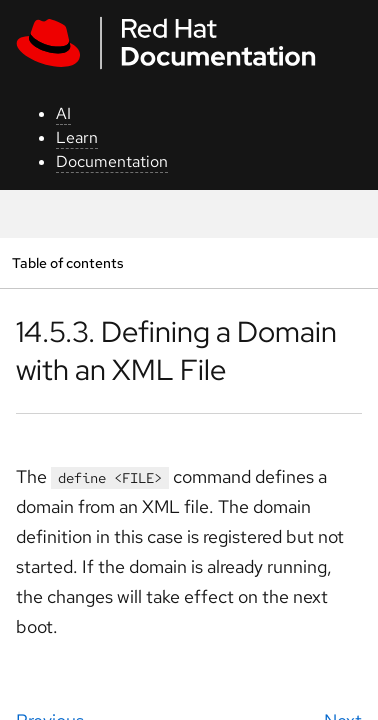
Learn (77, 137)
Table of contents (67, 262)
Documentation (112, 161)
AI (63, 113)
